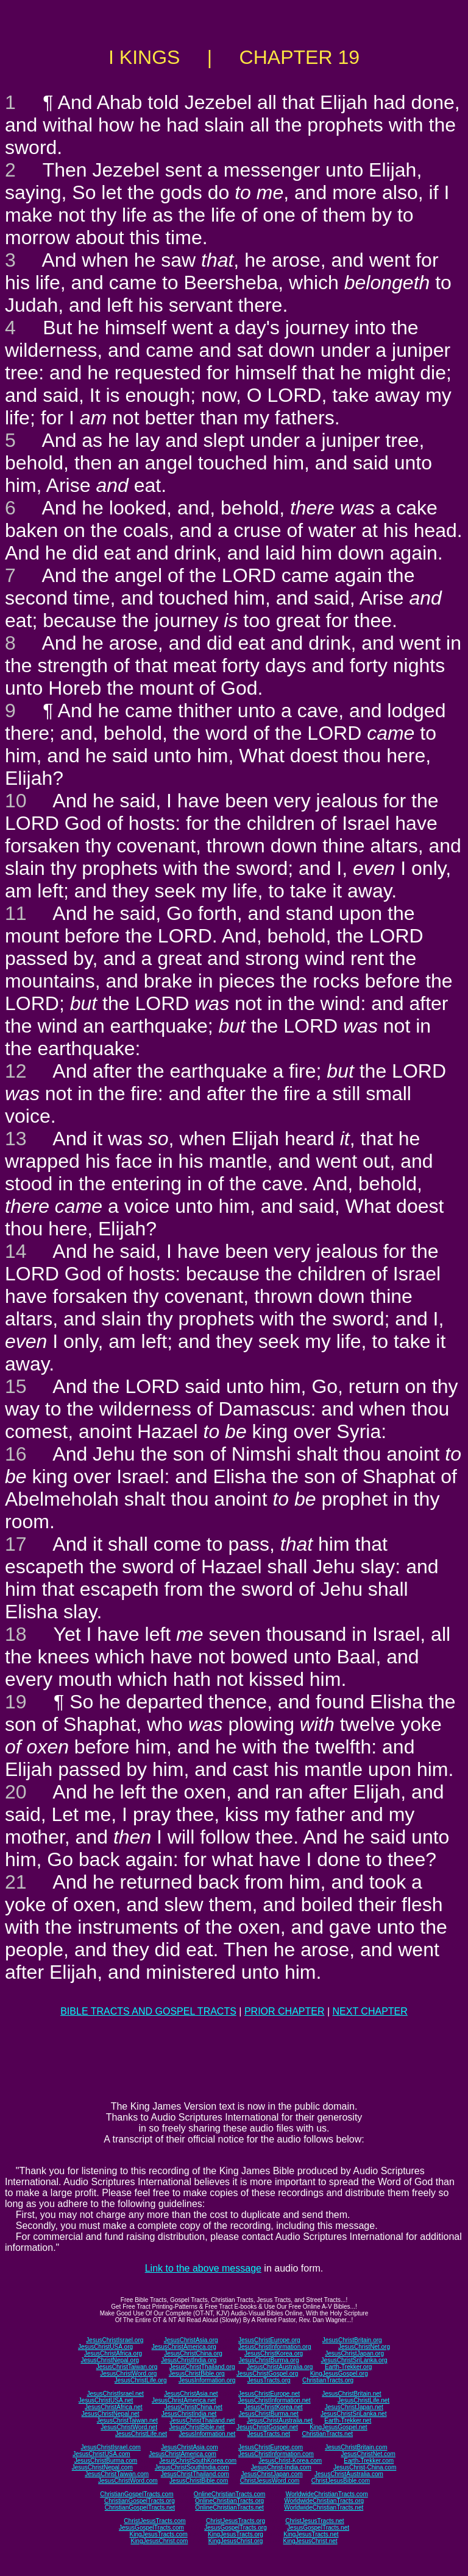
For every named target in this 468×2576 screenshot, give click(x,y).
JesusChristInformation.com (276, 2454)
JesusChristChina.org (193, 2353)
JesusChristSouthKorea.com (197, 2460)
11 (16, 913)
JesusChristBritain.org (352, 2340)
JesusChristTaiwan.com (117, 2474)
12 (16, 1071)
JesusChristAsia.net (191, 2393)
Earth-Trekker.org (348, 2367)
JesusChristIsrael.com (110, 2447)
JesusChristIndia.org (188, 2360)
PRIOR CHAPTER (284, 2011)
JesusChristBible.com (198, 2480)
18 (16, 1634)
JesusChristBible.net (196, 2427)
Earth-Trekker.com (369, 2460)
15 (16, 1386)
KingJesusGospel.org (339, 2373)
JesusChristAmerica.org (184, 2346)
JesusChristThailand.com (195, 2474)
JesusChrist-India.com (281, 2467)
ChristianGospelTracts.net (140, 2507)
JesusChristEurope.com (270, 2447)
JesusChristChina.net (193, 2407)
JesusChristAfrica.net (113, 2407)
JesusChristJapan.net (354, 2407)
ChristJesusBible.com (340, 2480)
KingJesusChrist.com (159, 2541)
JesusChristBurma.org (269, 2360)
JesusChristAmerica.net (184, 2400)
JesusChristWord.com (128, 2480)
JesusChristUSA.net (106, 2400)
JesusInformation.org (207, 2380)
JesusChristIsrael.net (115, 2393)
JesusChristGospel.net (267, 2427)
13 (16, 1138)
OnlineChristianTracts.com (229, 2494)
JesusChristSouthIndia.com (192, 2467)
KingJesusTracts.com (159, 2534)
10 (16, 801)
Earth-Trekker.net (347, 2420)
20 (16, 1792)
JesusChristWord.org (128, 2373)
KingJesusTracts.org (235, 2534)
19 (16, 1702)
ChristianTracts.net (327, 2433)
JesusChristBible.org (197, 2373)
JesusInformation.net (207, 2433)
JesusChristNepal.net (111, 2413)
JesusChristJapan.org (354, 2353)
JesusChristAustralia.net (280, 2420)
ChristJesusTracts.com (154, 2521)
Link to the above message (203, 2268)
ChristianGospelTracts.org (139, 2500)
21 (16, 1882)
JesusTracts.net (268, 2433)
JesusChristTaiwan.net (127, 2420)
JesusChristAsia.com (189, 2447)
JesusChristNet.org (364, 2346)
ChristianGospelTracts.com (136, 2494)
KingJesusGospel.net (338, 2427)
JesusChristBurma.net (269, 2413)
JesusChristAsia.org (191, 2340)
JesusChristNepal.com (102, 2467)
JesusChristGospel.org (267, 2373)
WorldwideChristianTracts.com (327, 2494)
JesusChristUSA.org (105, 2346)
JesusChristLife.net (363, 2400)
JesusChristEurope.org (269, 2340)
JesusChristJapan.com (271, 2474)
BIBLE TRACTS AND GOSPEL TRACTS (148, 2011)
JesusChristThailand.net (202, 2420)
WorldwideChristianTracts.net (323, 2507)
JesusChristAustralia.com (348, 2474)
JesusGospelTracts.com (151, 2527)
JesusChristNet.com (368, 2454)
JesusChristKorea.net (273, 2407)
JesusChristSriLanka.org (354, 2360)
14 (16, 1251)
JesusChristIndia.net (189, 2413)
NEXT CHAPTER (370, 2011)
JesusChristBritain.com (356, 2447)
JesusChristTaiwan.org (127, 2367)
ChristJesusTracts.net (314, 2521)
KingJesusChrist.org (235, 2541)
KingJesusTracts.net (310, 2534)
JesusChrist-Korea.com (290, 2460)
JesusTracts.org (269, 2380)
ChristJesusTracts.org (235, 2521)
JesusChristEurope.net (269, 2393)
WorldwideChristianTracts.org (324, 2500)
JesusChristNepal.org (109, 2360)
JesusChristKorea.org (273, 2353)
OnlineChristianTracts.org (229, 2500)
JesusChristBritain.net (351, 2393)
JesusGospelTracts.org (235, 2527)
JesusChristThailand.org (202, 2367)
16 (16, 1454)
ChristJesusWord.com (270, 2480)
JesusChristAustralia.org (280, 2367)
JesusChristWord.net (129, 2427)
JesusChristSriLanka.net (353, 2413)
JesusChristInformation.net (274, 2400)
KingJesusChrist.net (310, 2541)
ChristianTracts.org (327, 2380)
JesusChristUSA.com (101, 2454)
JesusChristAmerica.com (182, 2454)
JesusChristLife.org (141, 2380)
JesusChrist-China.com (364, 2467)
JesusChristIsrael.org (114, 2340)
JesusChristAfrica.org (113, 2353)
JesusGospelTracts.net (318, 2527)
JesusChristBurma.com (105, 2460)
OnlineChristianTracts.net (229, 2507)
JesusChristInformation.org (274, 2346)
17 (16, 1544)
